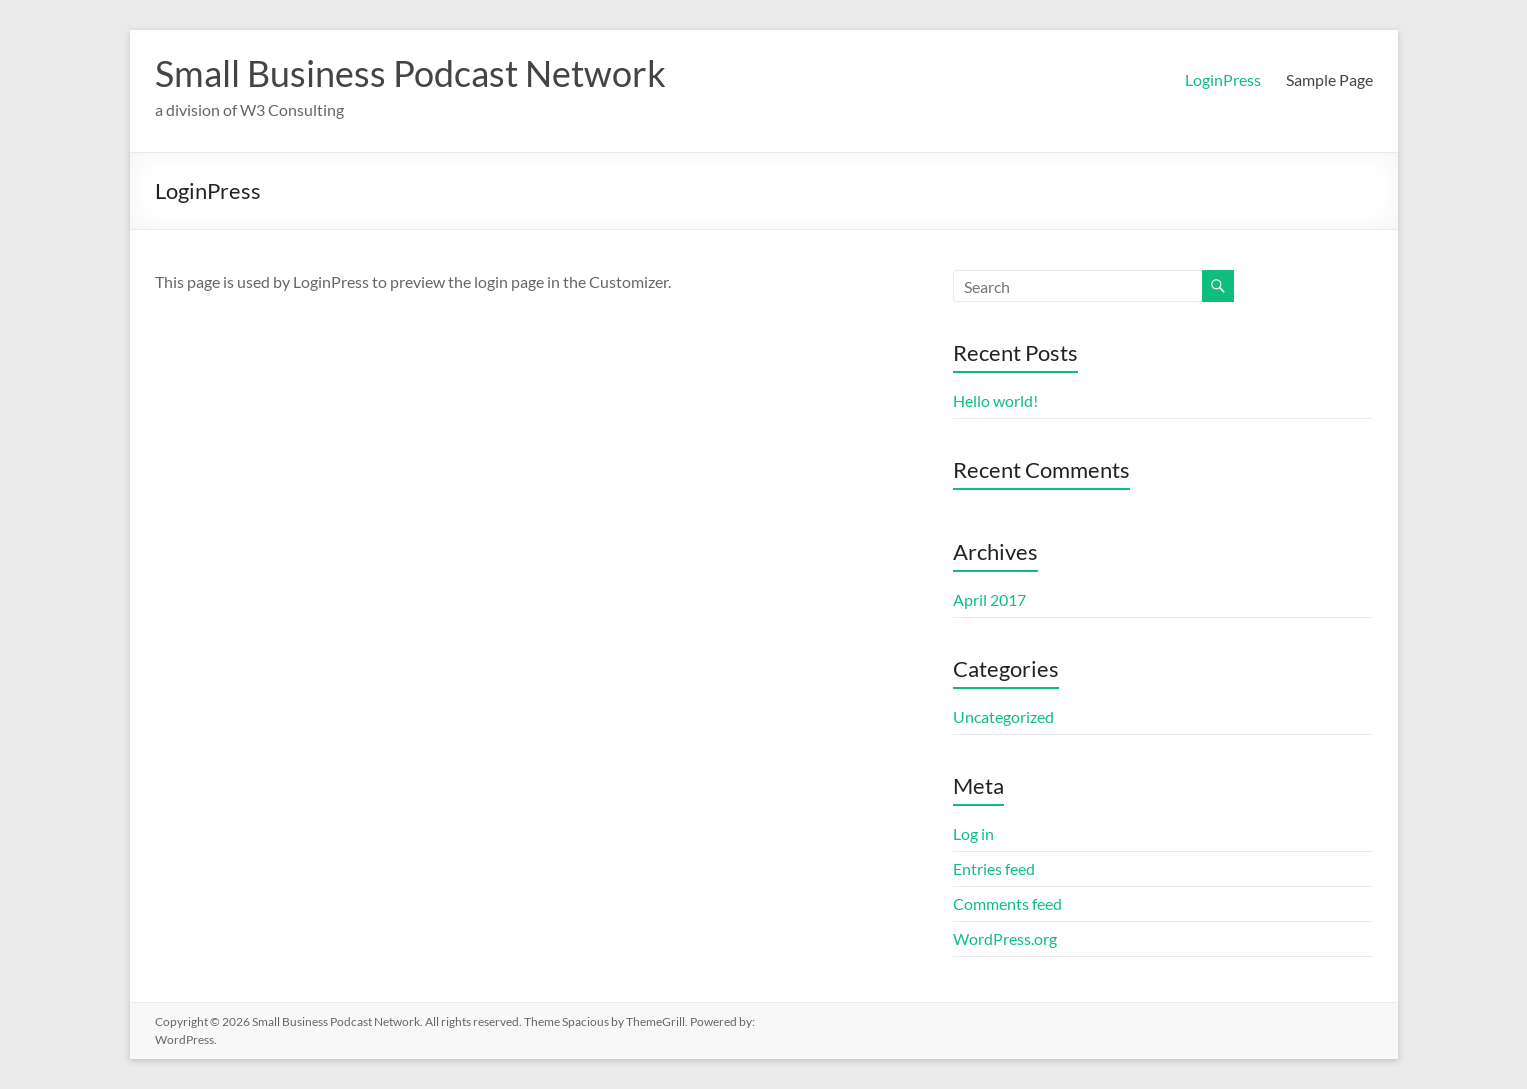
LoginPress (1223, 79)
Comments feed (1007, 903)
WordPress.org (1005, 938)
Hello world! (995, 400)
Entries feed (994, 868)
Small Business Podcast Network (410, 73)
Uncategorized (1003, 716)
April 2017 (989, 599)
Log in (973, 833)
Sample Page (1329, 79)
